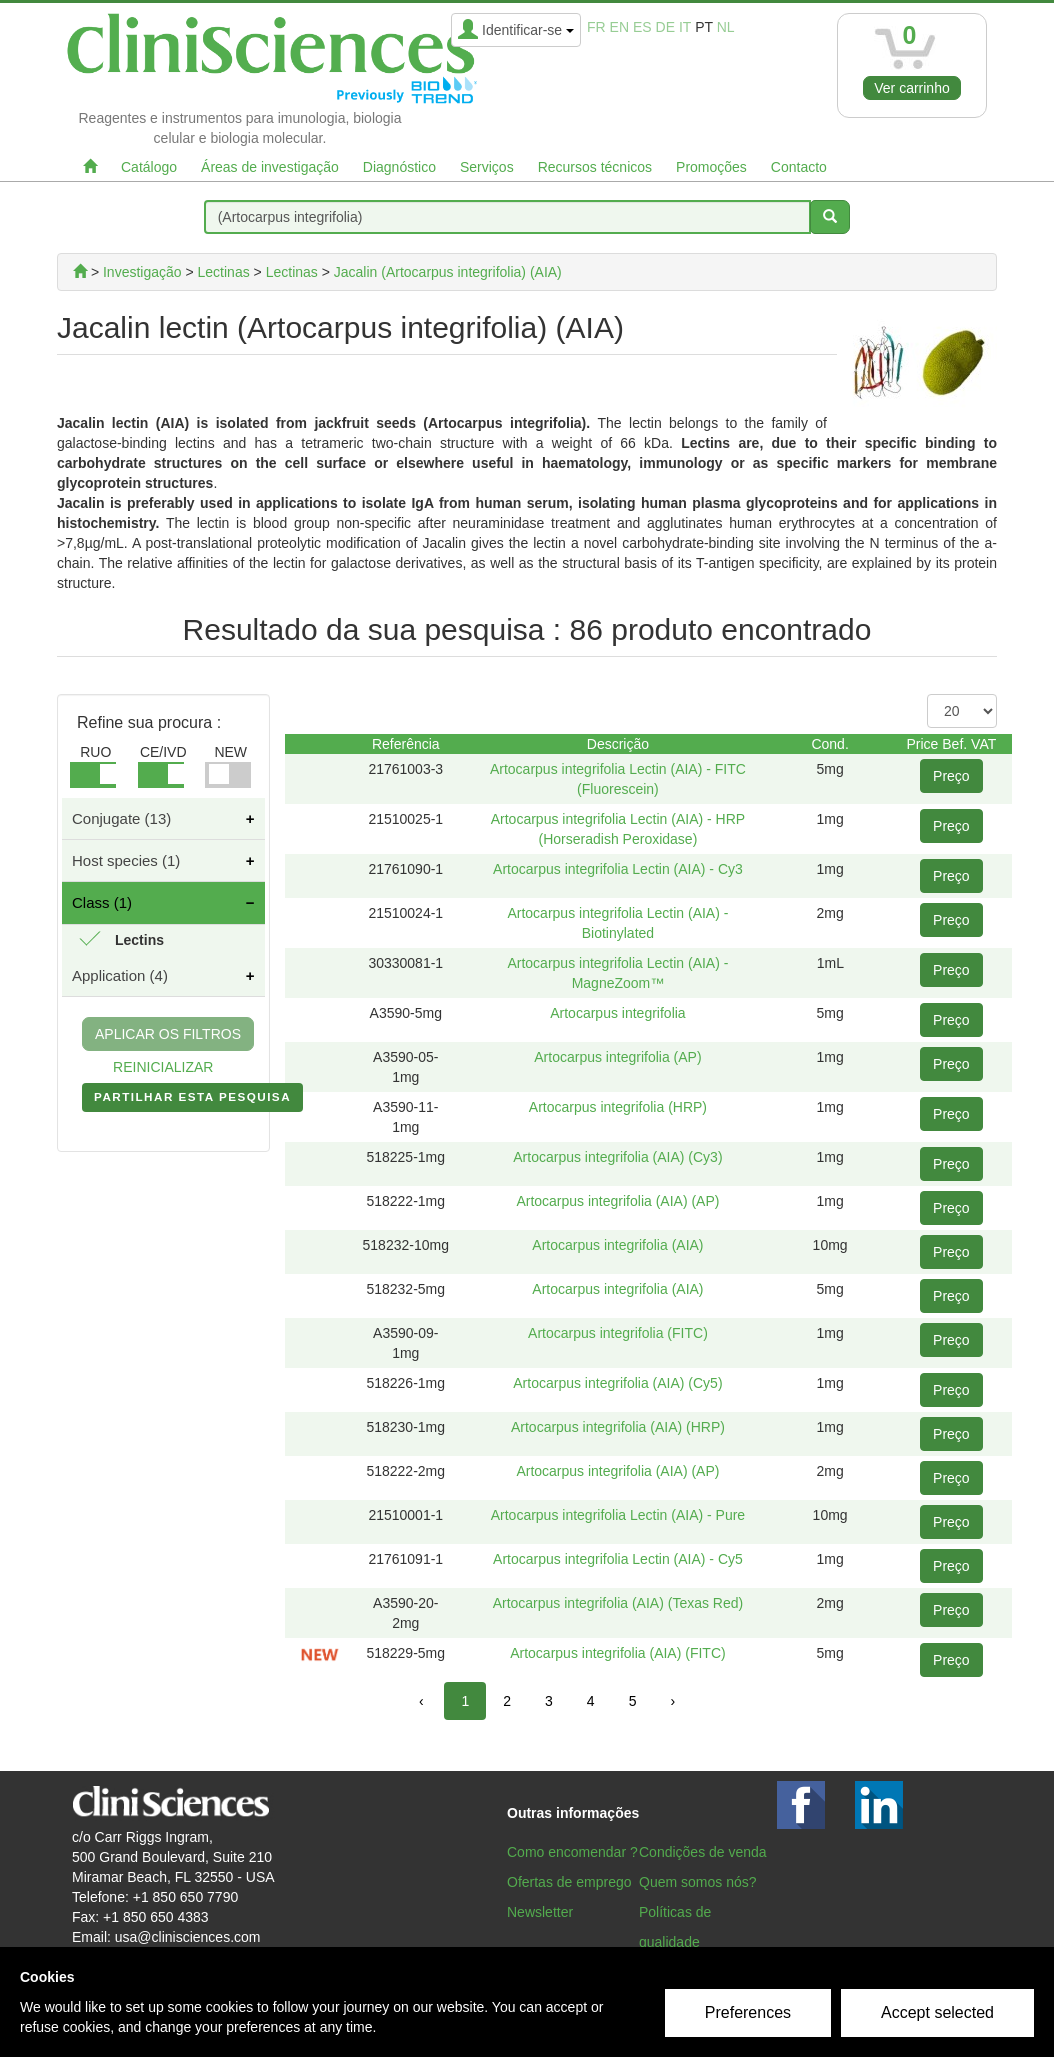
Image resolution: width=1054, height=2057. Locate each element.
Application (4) (120, 975)
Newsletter (540, 1912)
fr (596, 27)
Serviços (487, 167)
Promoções (711, 167)
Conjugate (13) (121, 818)
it (685, 27)
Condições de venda (703, 1852)
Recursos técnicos (595, 167)
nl (726, 27)
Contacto (799, 167)
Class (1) (102, 902)
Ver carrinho (911, 88)
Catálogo (149, 167)
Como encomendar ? (572, 1852)
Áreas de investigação (270, 167)
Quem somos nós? (698, 1882)
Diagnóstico (399, 167)
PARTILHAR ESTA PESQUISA (192, 1101)
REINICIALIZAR (163, 1067)
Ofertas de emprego (569, 1882)
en (619, 27)
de (665, 27)
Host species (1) (126, 860)
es (642, 27)
